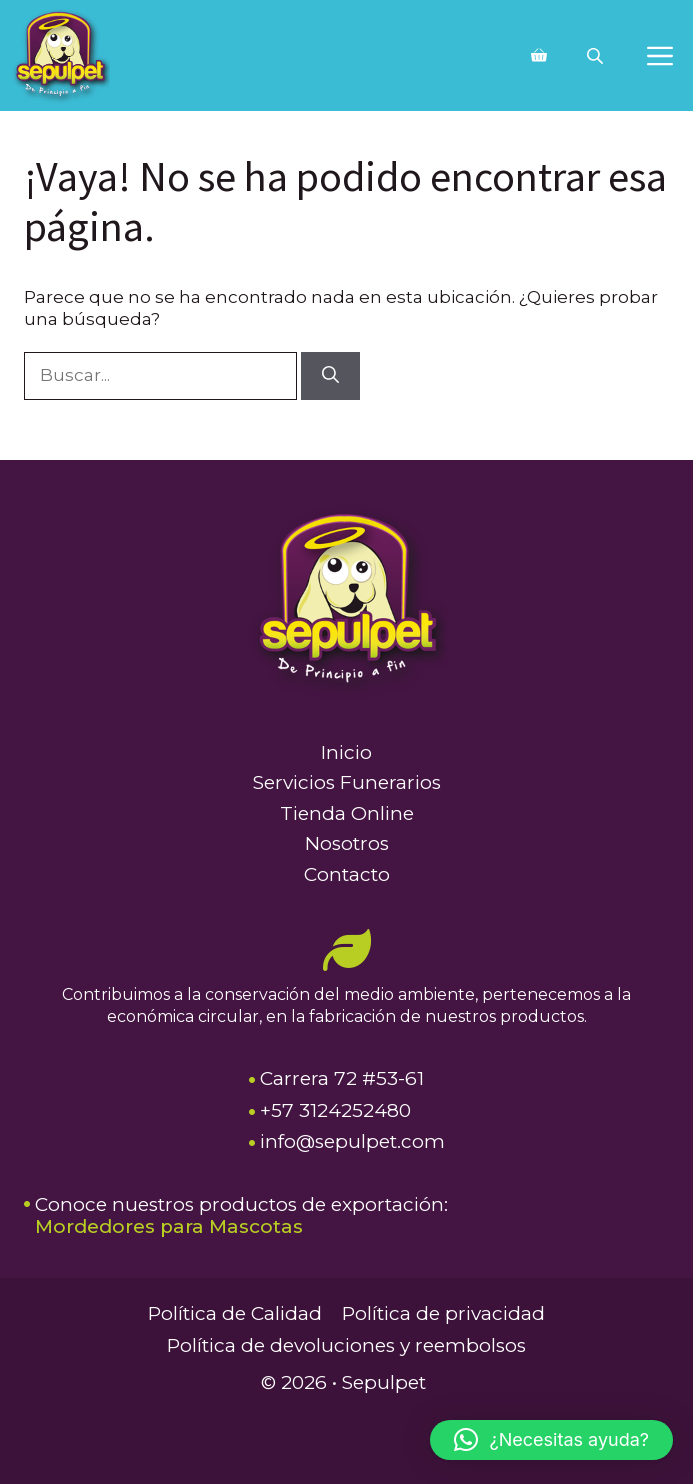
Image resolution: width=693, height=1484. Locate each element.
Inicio (346, 752)
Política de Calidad (235, 1313)
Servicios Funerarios (347, 782)
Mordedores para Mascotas (169, 1226)
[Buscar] (330, 376)
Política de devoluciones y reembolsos (346, 1345)
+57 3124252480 (335, 1110)
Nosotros (347, 843)
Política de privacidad (443, 1313)
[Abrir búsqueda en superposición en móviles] (597, 56)
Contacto (347, 874)
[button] (551, 1440)
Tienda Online (347, 813)
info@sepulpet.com (352, 1141)
